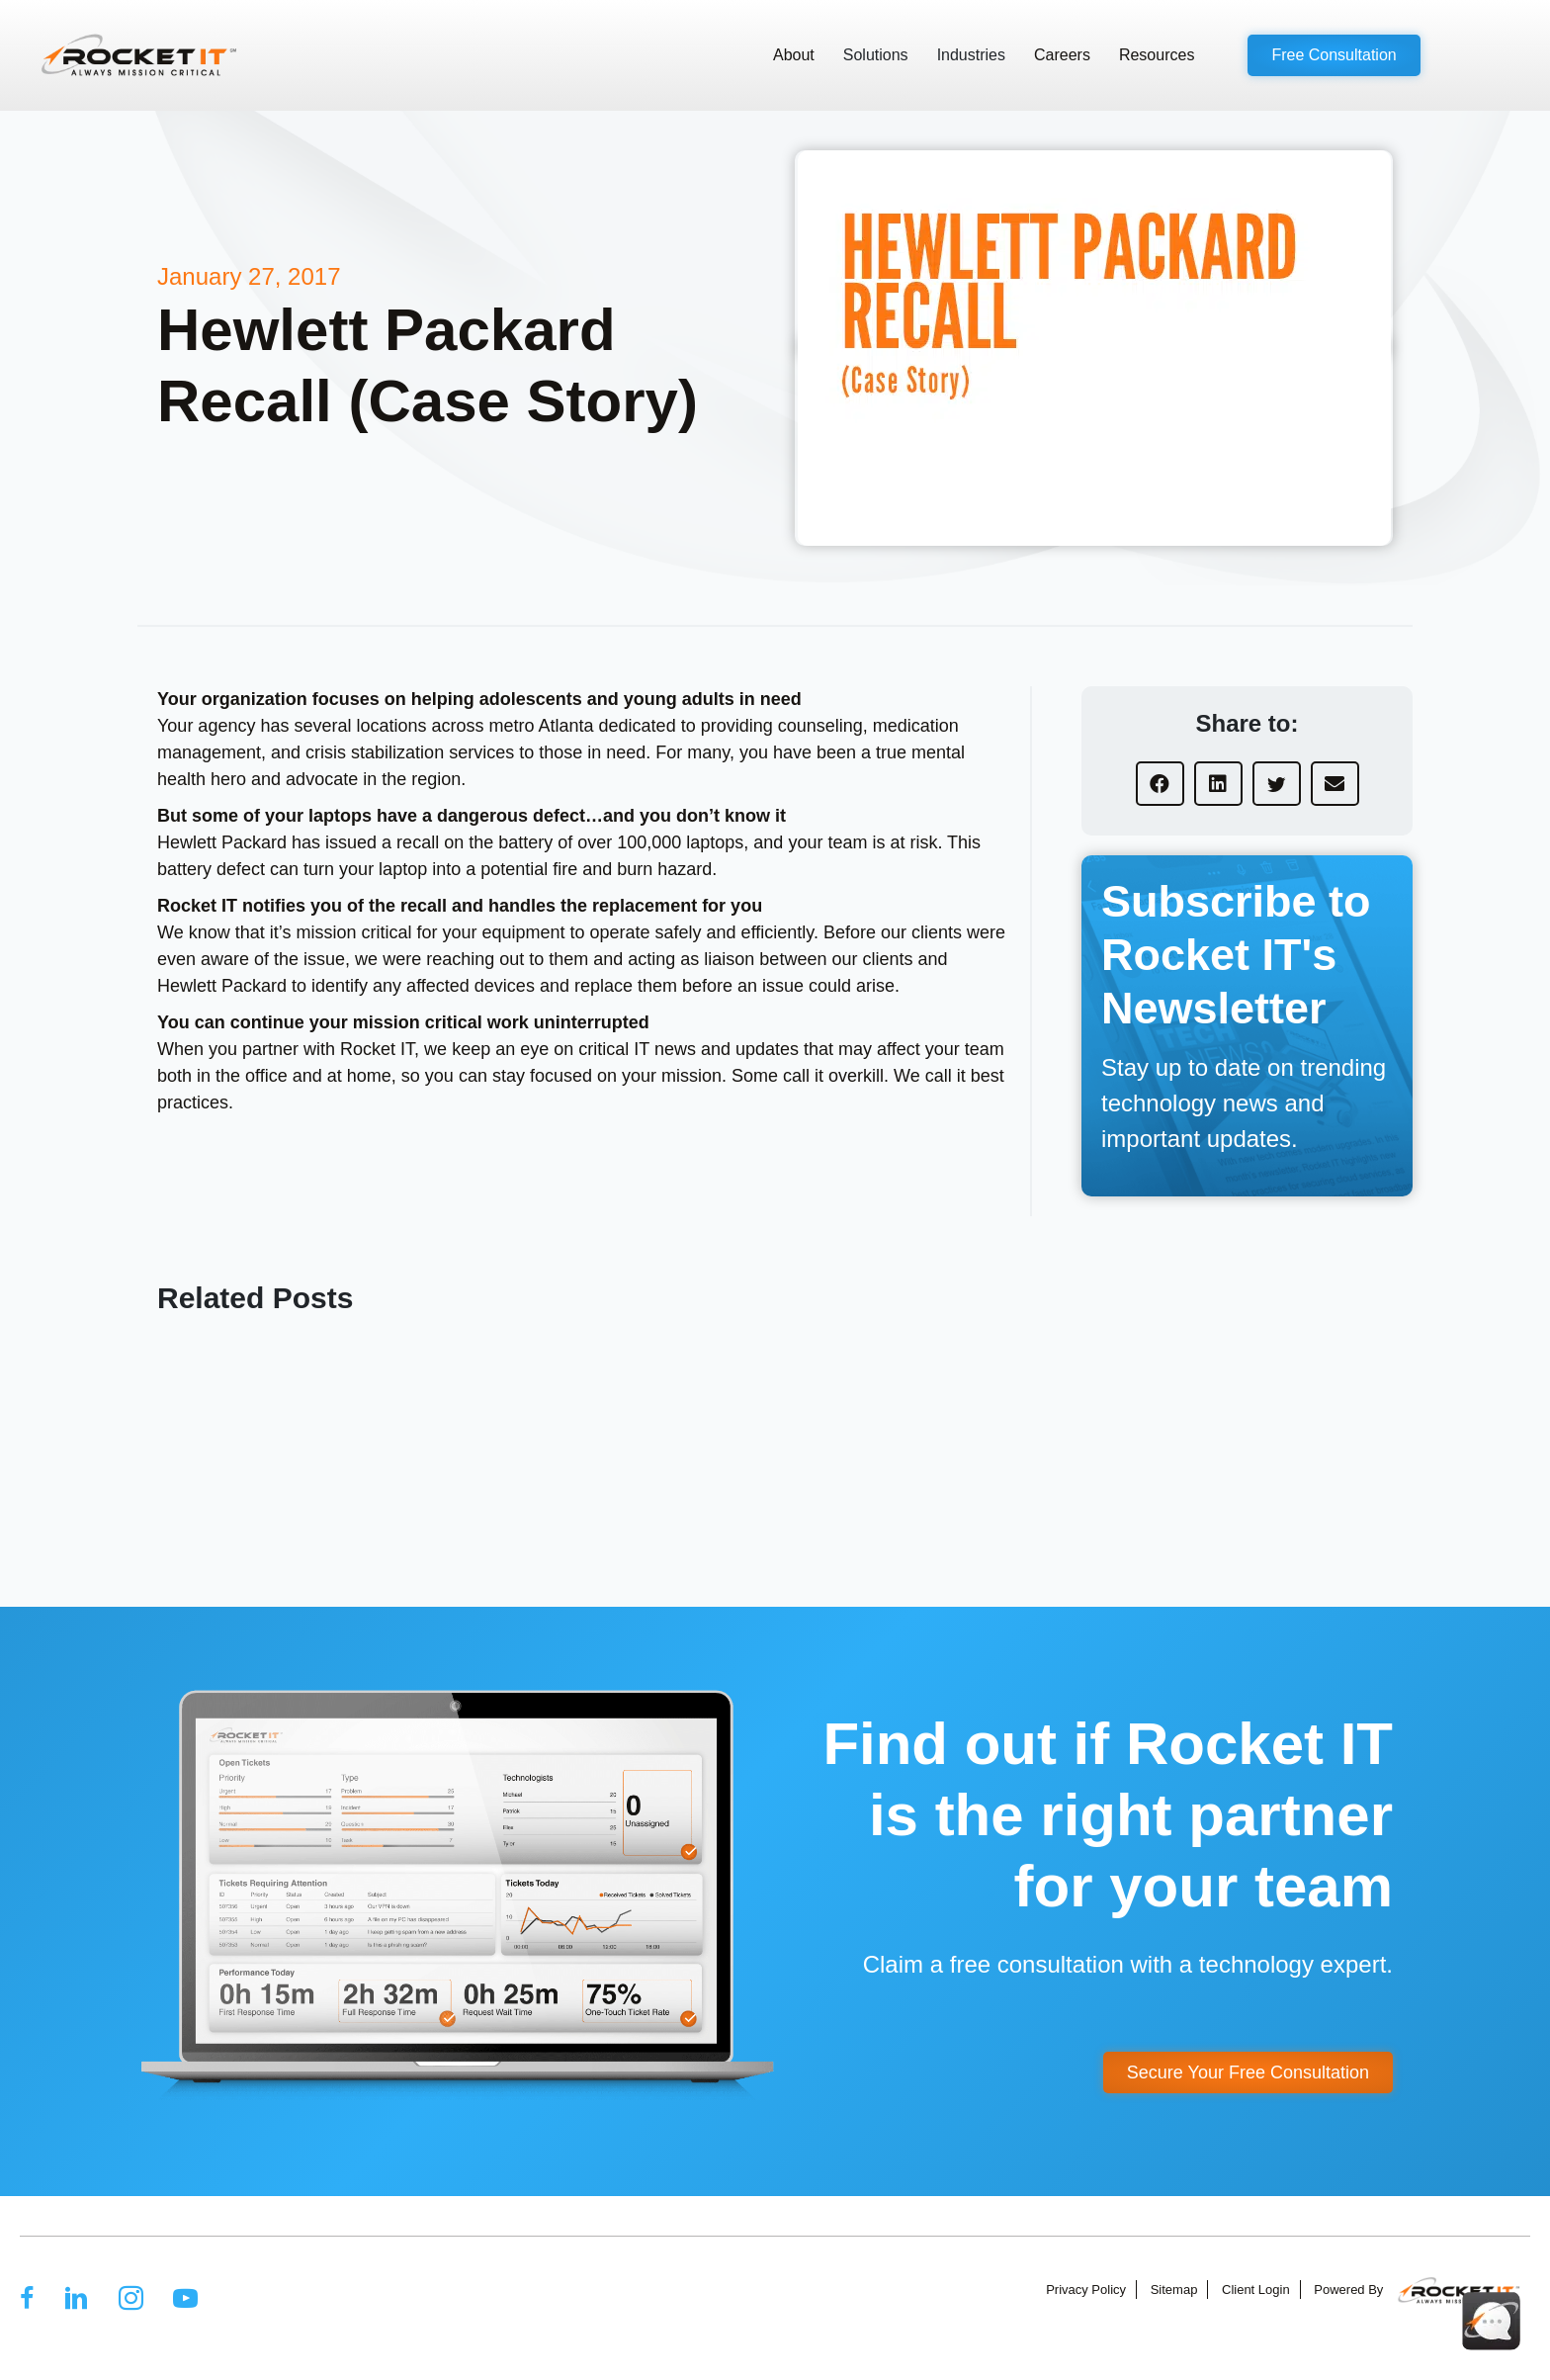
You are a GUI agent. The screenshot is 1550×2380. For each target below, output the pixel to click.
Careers (1062, 54)
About (794, 54)
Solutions (875, 54)
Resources (1156, 54)
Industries (971, 54)
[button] (1334, 55)
